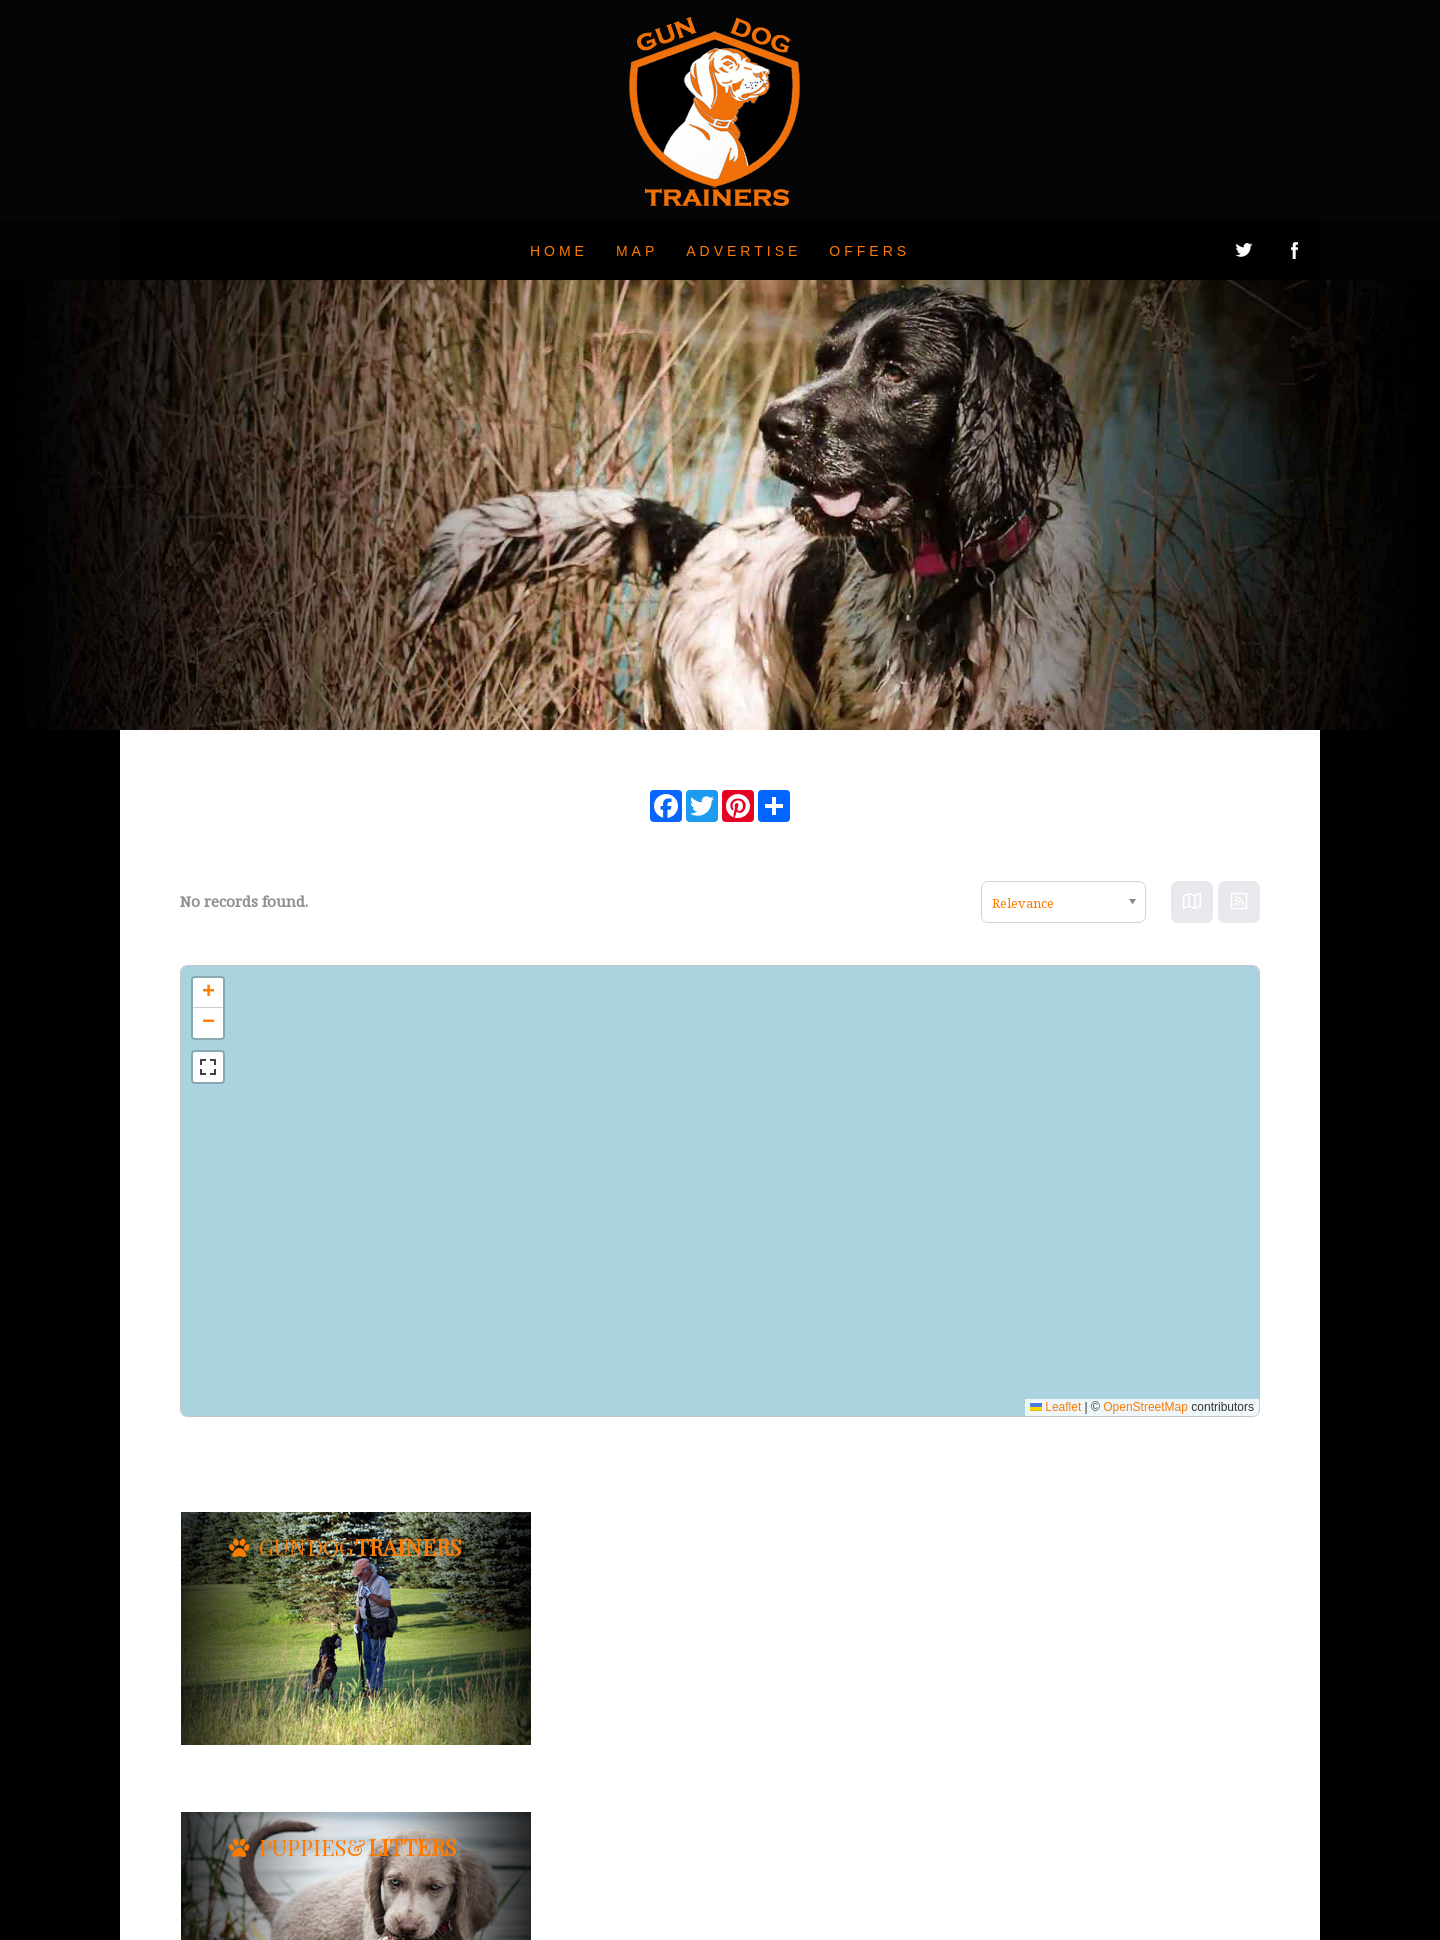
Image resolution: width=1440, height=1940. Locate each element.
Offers (869, 251)
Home (559, 251)
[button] (208, 993)
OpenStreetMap (1145, 1407)
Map (637, 251)
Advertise (743, 251)
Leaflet (1055, 1407)
